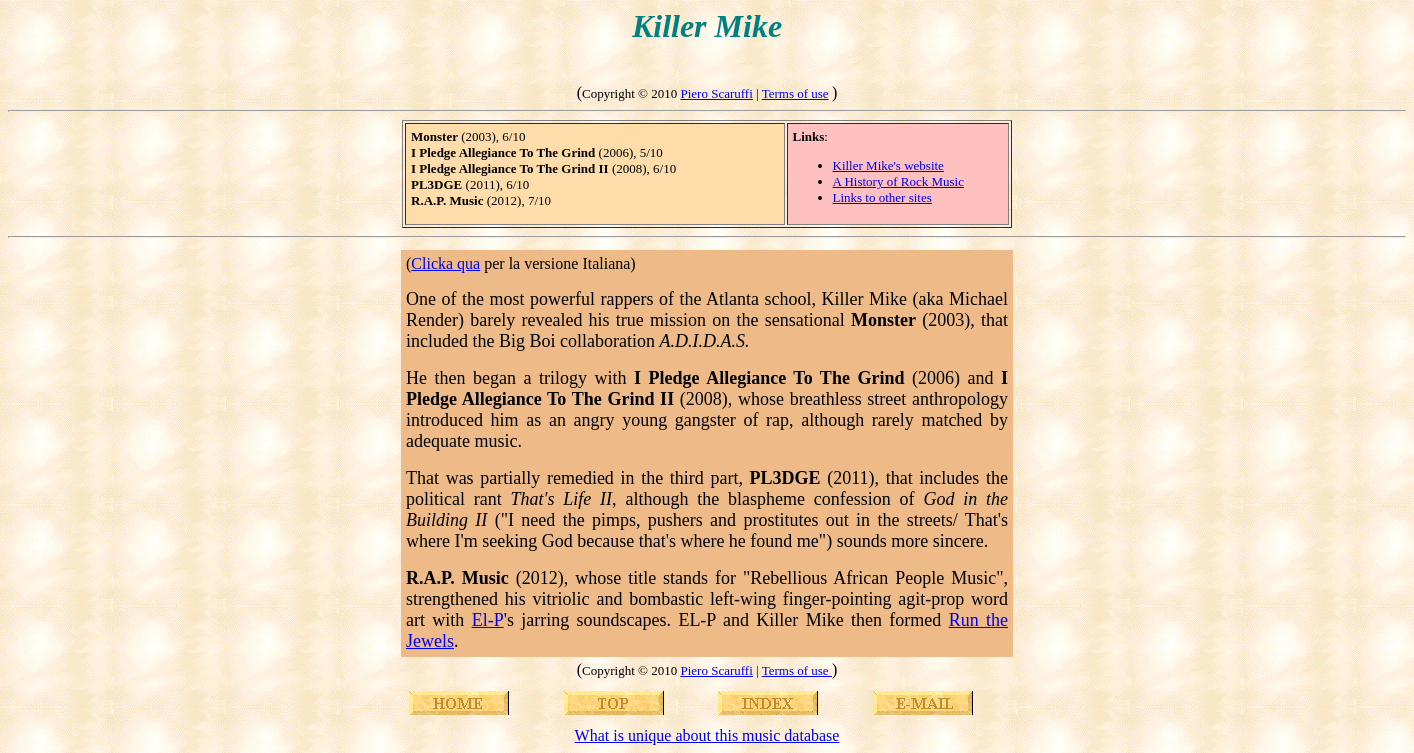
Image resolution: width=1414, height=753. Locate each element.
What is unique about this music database (707, 735)
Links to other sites (882, 197)
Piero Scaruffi (716, 93)
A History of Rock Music (898, 181)
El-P (488, 620)
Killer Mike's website (888, 165)
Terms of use (795, 93)
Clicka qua (445, 263)
